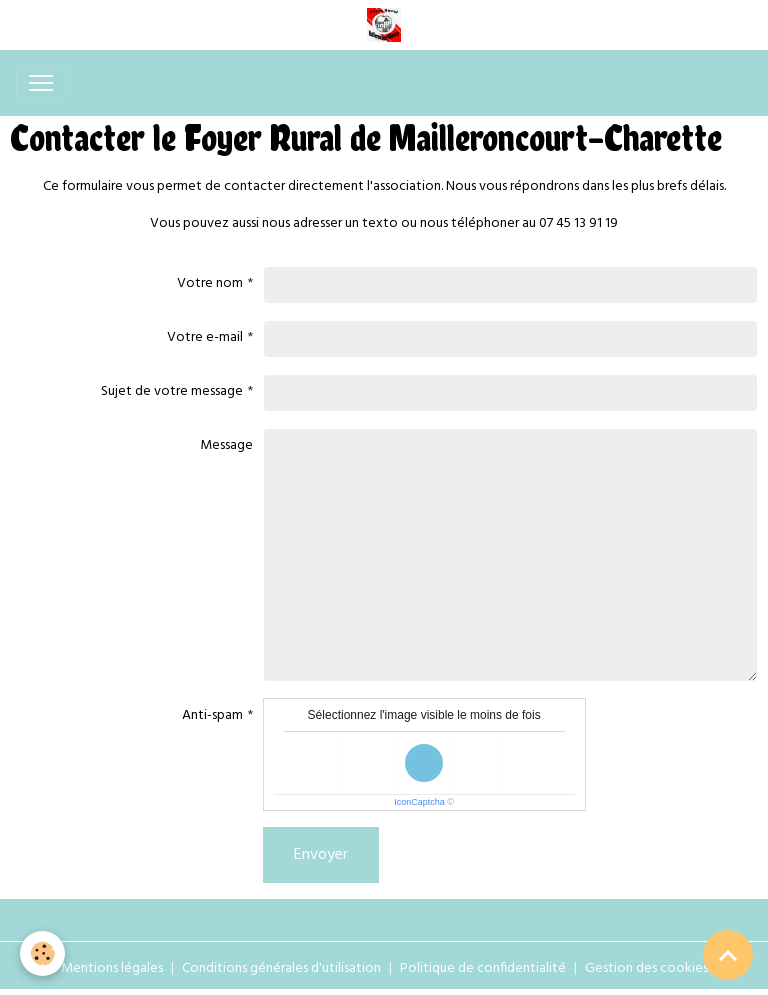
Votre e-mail (205, 337)
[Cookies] (42, 953)
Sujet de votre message (172, 391)
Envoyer (321, 855)
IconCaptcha (419, 802)
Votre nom (210, 283)
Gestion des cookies (646, 968)
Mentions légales (112, 968)
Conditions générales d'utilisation (281, 968)
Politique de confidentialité (483, 968)
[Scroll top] (728, 955)
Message (226, 445)
